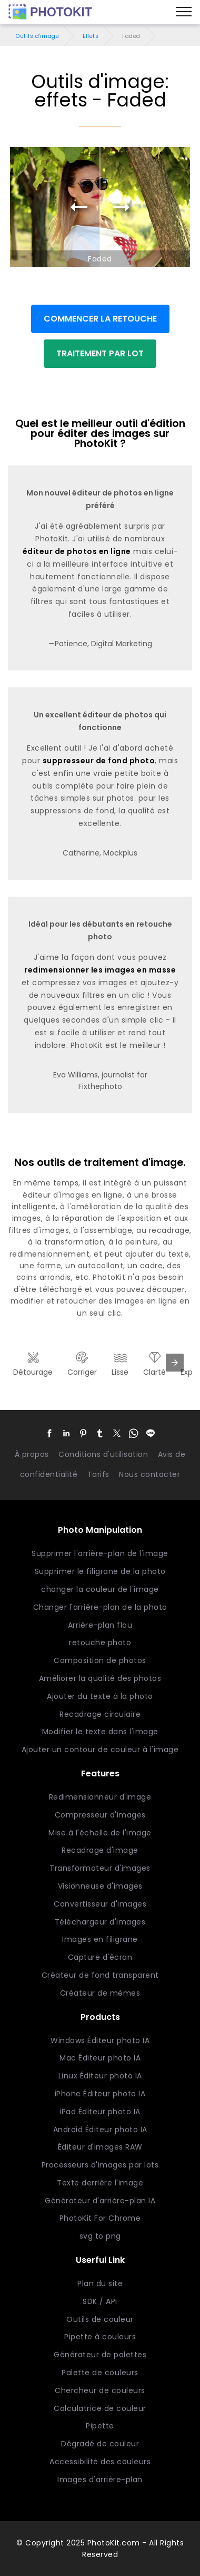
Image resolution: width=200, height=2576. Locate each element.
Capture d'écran (100, 1957)
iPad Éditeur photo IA (100, 2111)
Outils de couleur (100, 2319)
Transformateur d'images (100, 1868)
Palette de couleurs (100, 2372)
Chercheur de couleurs (100, 2390)
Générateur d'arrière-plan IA (100, 2200)
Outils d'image (37, 36)
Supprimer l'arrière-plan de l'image (100, 1553)
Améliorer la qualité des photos (100, 1678)
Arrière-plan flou (100, 1625)
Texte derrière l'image (100, 2183)
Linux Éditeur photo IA (100, 2075)
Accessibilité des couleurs (100, 2461)
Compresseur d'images (100, 1815)
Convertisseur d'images (100, 1904)
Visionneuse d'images (100, 1886)
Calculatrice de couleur (100, 2408)
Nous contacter (149, 1474)
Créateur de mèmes (100, 1993)
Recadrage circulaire (100, 1714)
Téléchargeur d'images (100, 1922)
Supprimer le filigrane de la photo (100, 1571)
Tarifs (98, 1474)
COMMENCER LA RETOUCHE (100, 319)
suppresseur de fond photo (99, 760)
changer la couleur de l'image (100, 1589)
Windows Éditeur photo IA (100, 2040)
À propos (32, 1454)
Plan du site (100, 2283)
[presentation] (175, 1363)
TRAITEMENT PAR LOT (100, 353)
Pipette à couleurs (100, 2336)
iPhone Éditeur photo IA (100, 2093)
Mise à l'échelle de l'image (100, 1832)
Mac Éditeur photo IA (100, 2058)
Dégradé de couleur (100, 2443)
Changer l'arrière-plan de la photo (100, 1607)
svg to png (100, 2236)
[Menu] (184, 12)
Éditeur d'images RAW (100, 2147)
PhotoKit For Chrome (100, 2218)
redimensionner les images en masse (100, 970)
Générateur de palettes (100, 2354)
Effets (90, 36)
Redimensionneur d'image (100, 1797)
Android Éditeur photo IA (100, 2129)
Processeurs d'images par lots (100, 2165)
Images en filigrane (100, 1939)
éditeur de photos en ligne (77, 551)
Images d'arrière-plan (100, 2479)
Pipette (100, 2426)
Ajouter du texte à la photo (100, 1696)
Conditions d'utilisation (103, 1454)
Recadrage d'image (100, 1850)
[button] (49, 1433)
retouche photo (100, 1642)
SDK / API (100, 2301)
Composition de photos (100, 1660)
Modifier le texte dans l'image (100, 1731)
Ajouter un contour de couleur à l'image (100, 1749)
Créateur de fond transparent (100, 1975)
